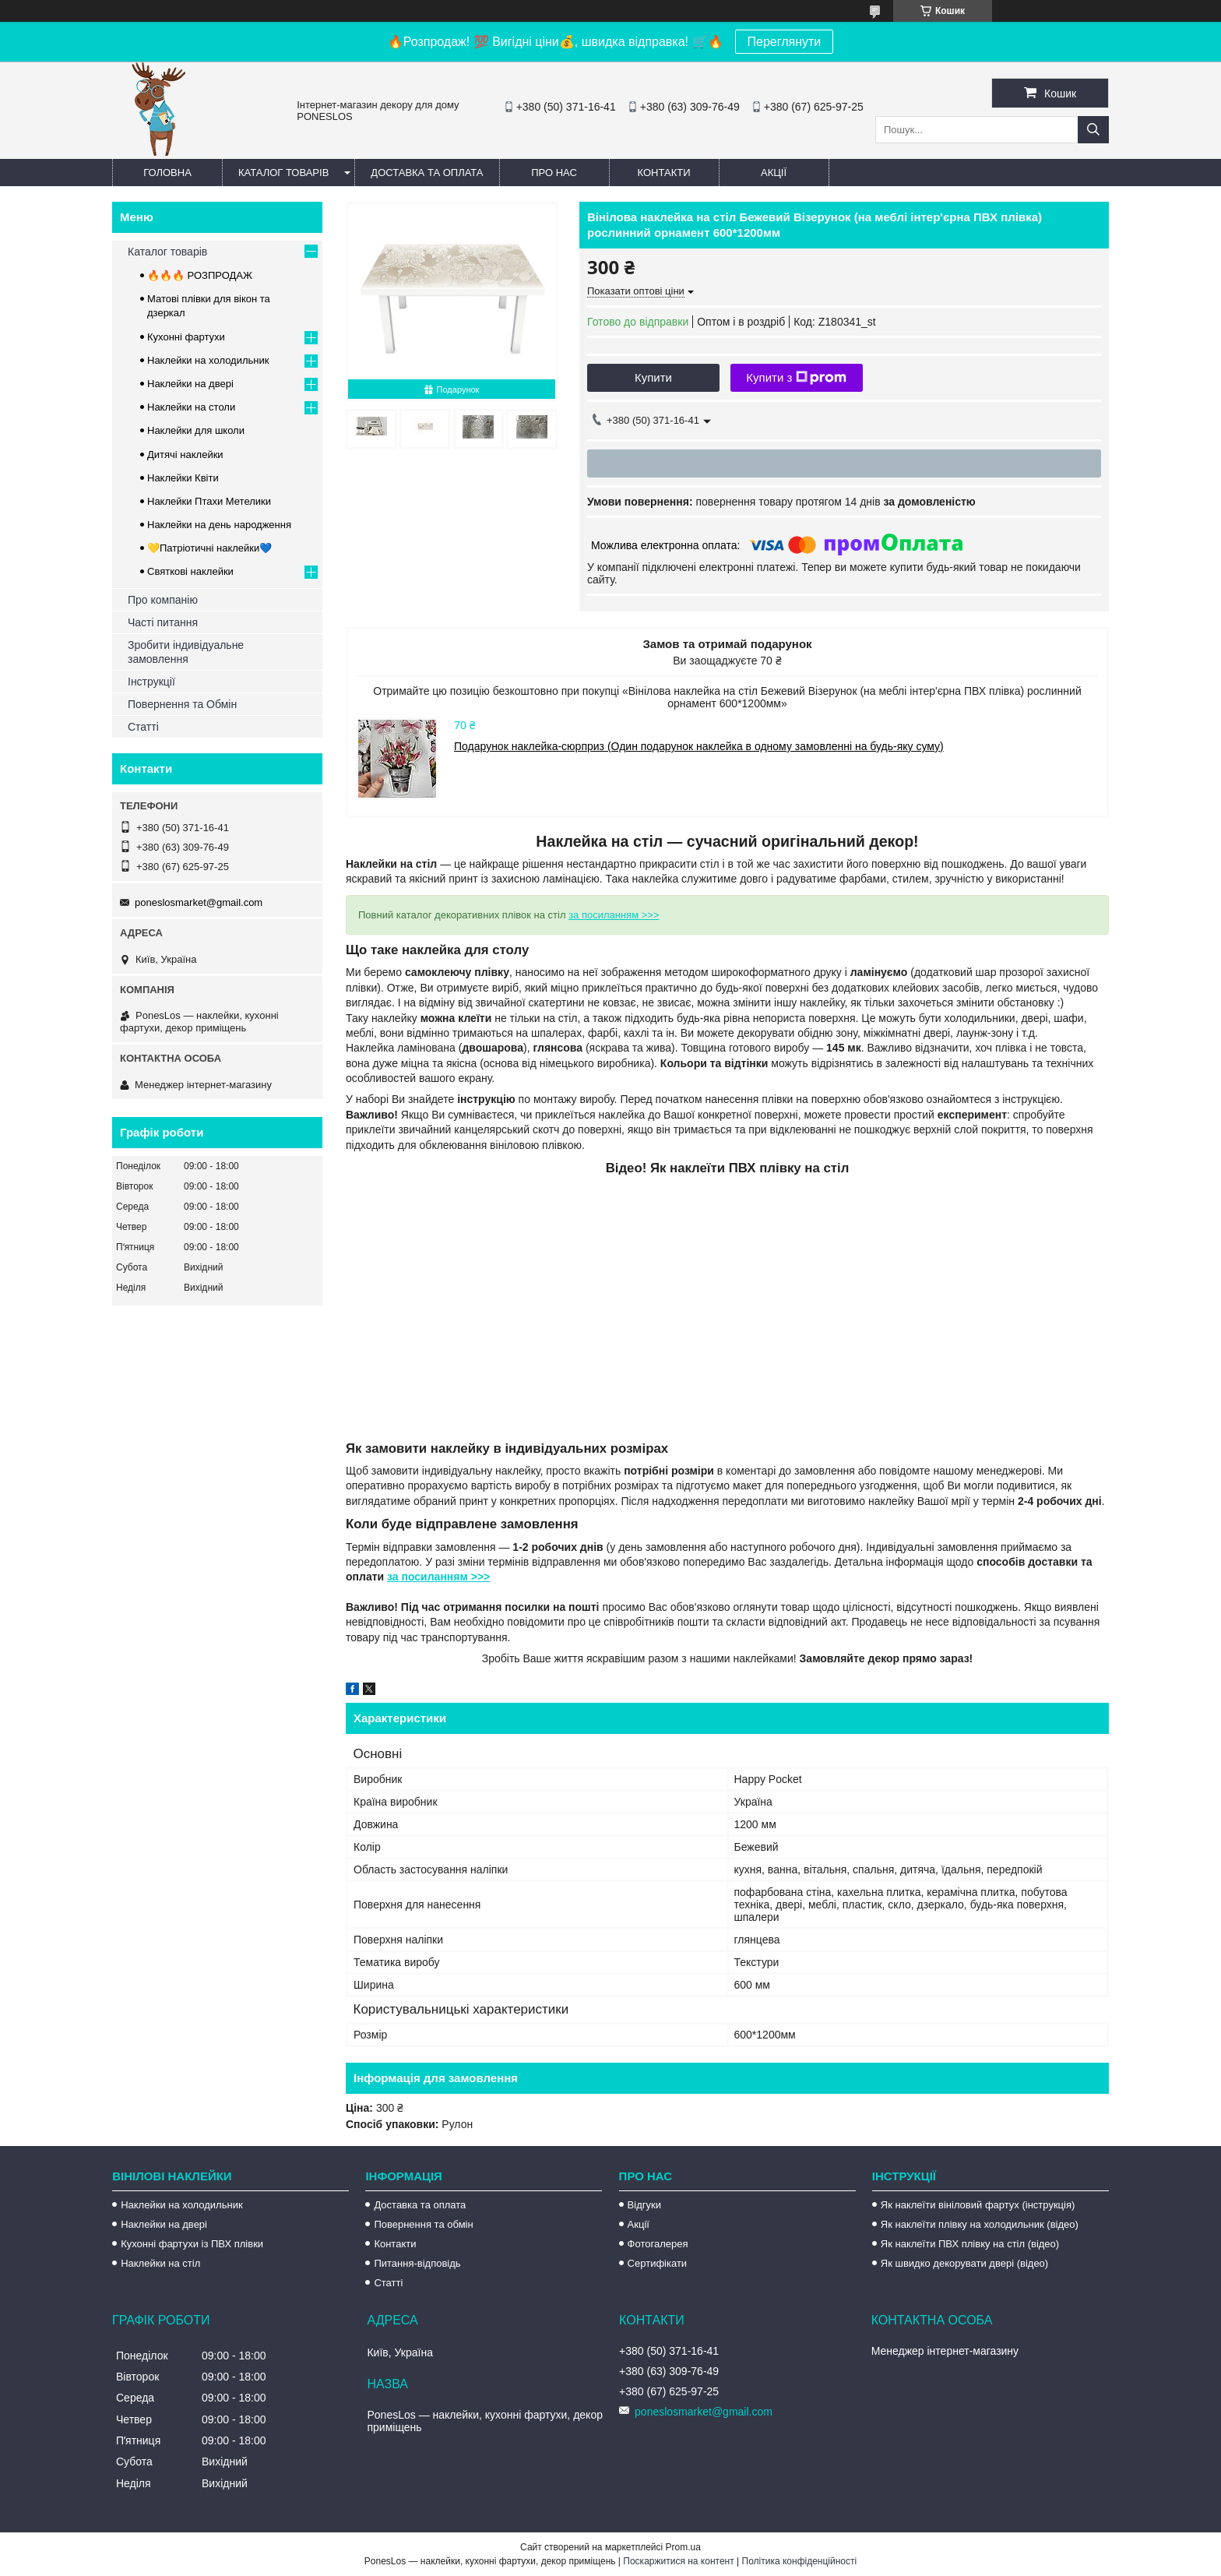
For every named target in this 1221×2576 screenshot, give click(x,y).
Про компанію (163, 600)
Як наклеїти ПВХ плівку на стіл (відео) (970, 2244)
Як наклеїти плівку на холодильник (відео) (979, 2224)
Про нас (554, 172)
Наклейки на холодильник (208, 360)
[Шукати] (1093, 129)
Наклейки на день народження (219, 524)
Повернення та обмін (423, 2224)
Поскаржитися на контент (678, 2561)
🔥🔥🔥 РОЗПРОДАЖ (199, 275)
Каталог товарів (283, 172)
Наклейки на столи (191, 407)
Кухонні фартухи (186, 337)
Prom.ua (683, 2547)
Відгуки (644, 2205)
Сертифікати (658, 2263)
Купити (653, 377)
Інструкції (151, 681)
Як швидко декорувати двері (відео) (964, 2263)
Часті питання (163, 622)
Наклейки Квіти (183, 478)
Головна (167, 172)
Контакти (664, 172)
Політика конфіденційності (799, 2561)
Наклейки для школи (196, 430)
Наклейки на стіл (160, 2263)
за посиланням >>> (613, 915)
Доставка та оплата (427, 172)
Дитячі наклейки (185, 454)
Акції (773, 172)
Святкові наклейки (190, 571)
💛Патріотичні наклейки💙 (209, 548)
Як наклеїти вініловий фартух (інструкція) (978, 2205)
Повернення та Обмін (182, 704)
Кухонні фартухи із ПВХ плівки (192, 2244)
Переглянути (785, 41)
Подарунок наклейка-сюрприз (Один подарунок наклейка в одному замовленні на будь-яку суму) (699, 746)
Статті (143, 727)
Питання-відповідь (417, 2263)
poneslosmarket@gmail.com (198, 902)
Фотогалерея (658, 2244)
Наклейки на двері (190, 383)
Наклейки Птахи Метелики (209, 501)
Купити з (796, 378)
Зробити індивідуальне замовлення (186, 652)
